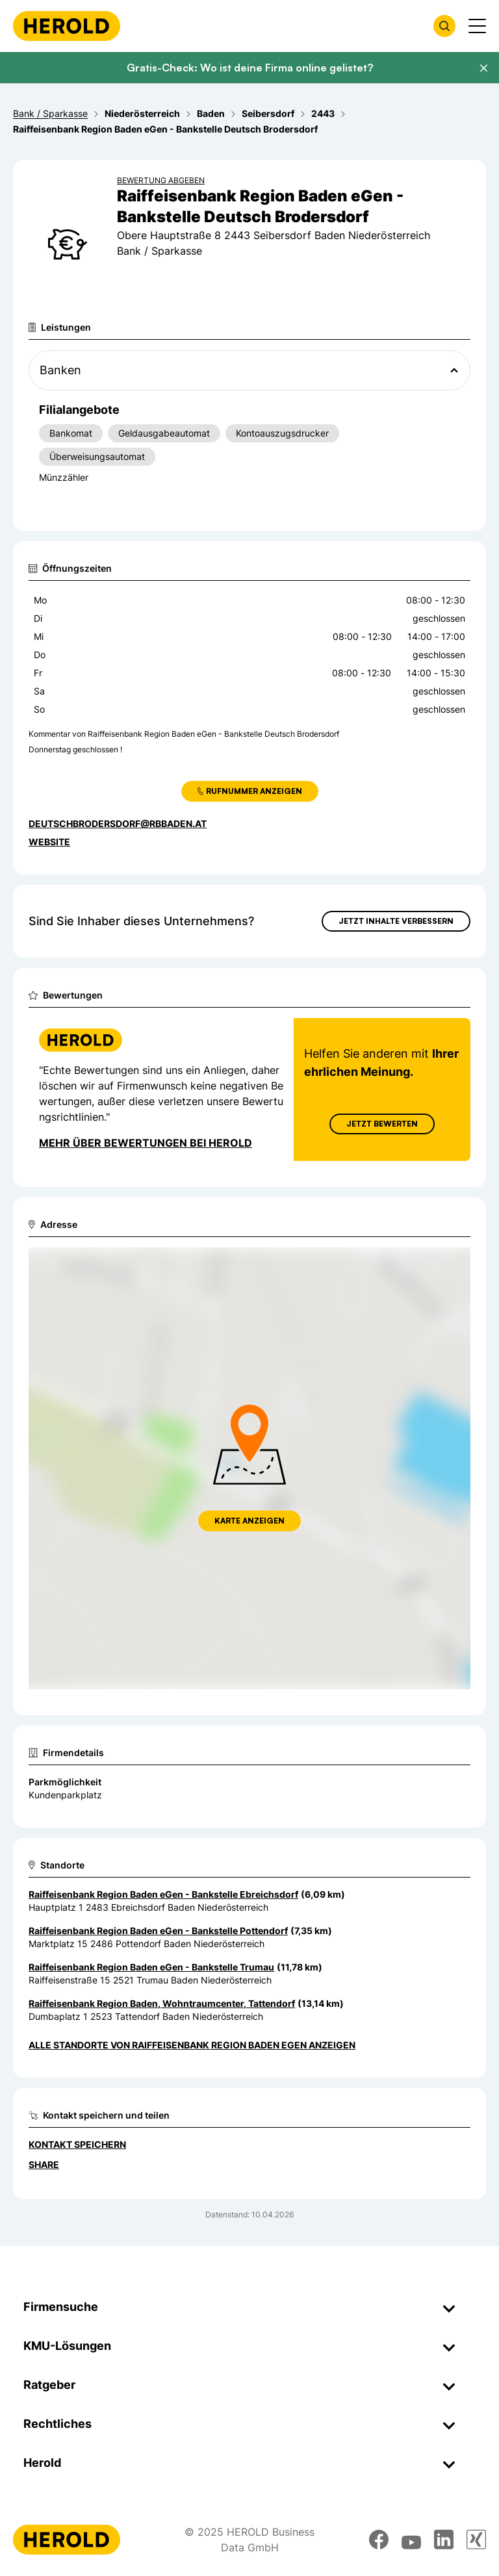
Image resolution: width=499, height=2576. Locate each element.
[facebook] (379, 2539)
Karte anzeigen (249, 1520)
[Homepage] (66, 26)
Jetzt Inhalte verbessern (396, 921)
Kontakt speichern (77, 2144)
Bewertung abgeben (161, 180)
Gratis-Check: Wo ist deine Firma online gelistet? (250, 67)
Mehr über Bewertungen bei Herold (145, 1142)
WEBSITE (49, 841)
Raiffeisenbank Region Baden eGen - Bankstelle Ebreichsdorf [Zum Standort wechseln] (163, 1894)
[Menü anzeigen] (477, 26)
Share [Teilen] (44, 2164)
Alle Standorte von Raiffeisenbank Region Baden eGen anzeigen (192, 2044)
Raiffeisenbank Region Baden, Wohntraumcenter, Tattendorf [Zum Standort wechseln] (162, 2003)
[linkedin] (444, 2539)
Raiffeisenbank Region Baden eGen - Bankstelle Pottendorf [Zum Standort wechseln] (158, 1930)
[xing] (476, 2539)
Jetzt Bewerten (382, 1124)
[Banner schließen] (483, 68)
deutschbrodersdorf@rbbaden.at (118, 823)
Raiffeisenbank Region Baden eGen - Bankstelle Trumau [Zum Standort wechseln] (151, 1966)
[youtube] (411, 2539)
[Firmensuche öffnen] (444, 26)
